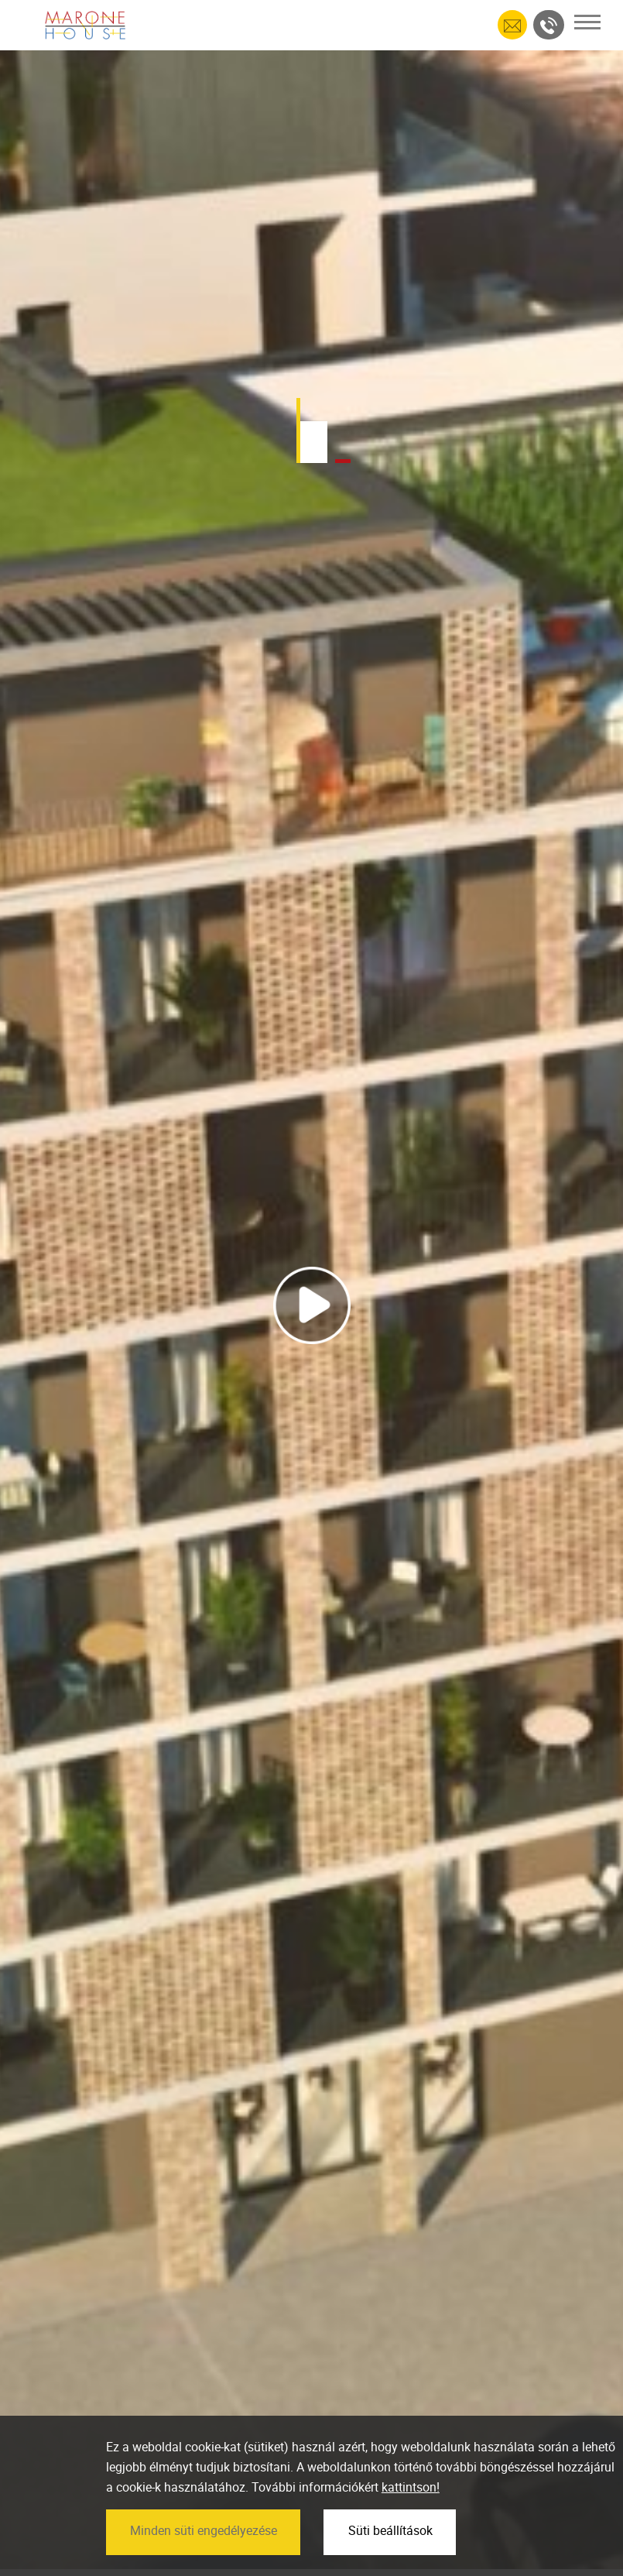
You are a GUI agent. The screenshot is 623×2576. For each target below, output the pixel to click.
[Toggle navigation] (587, 22)
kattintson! (411, 2518)
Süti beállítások (390, 2562)
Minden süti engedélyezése (203, 2562)
